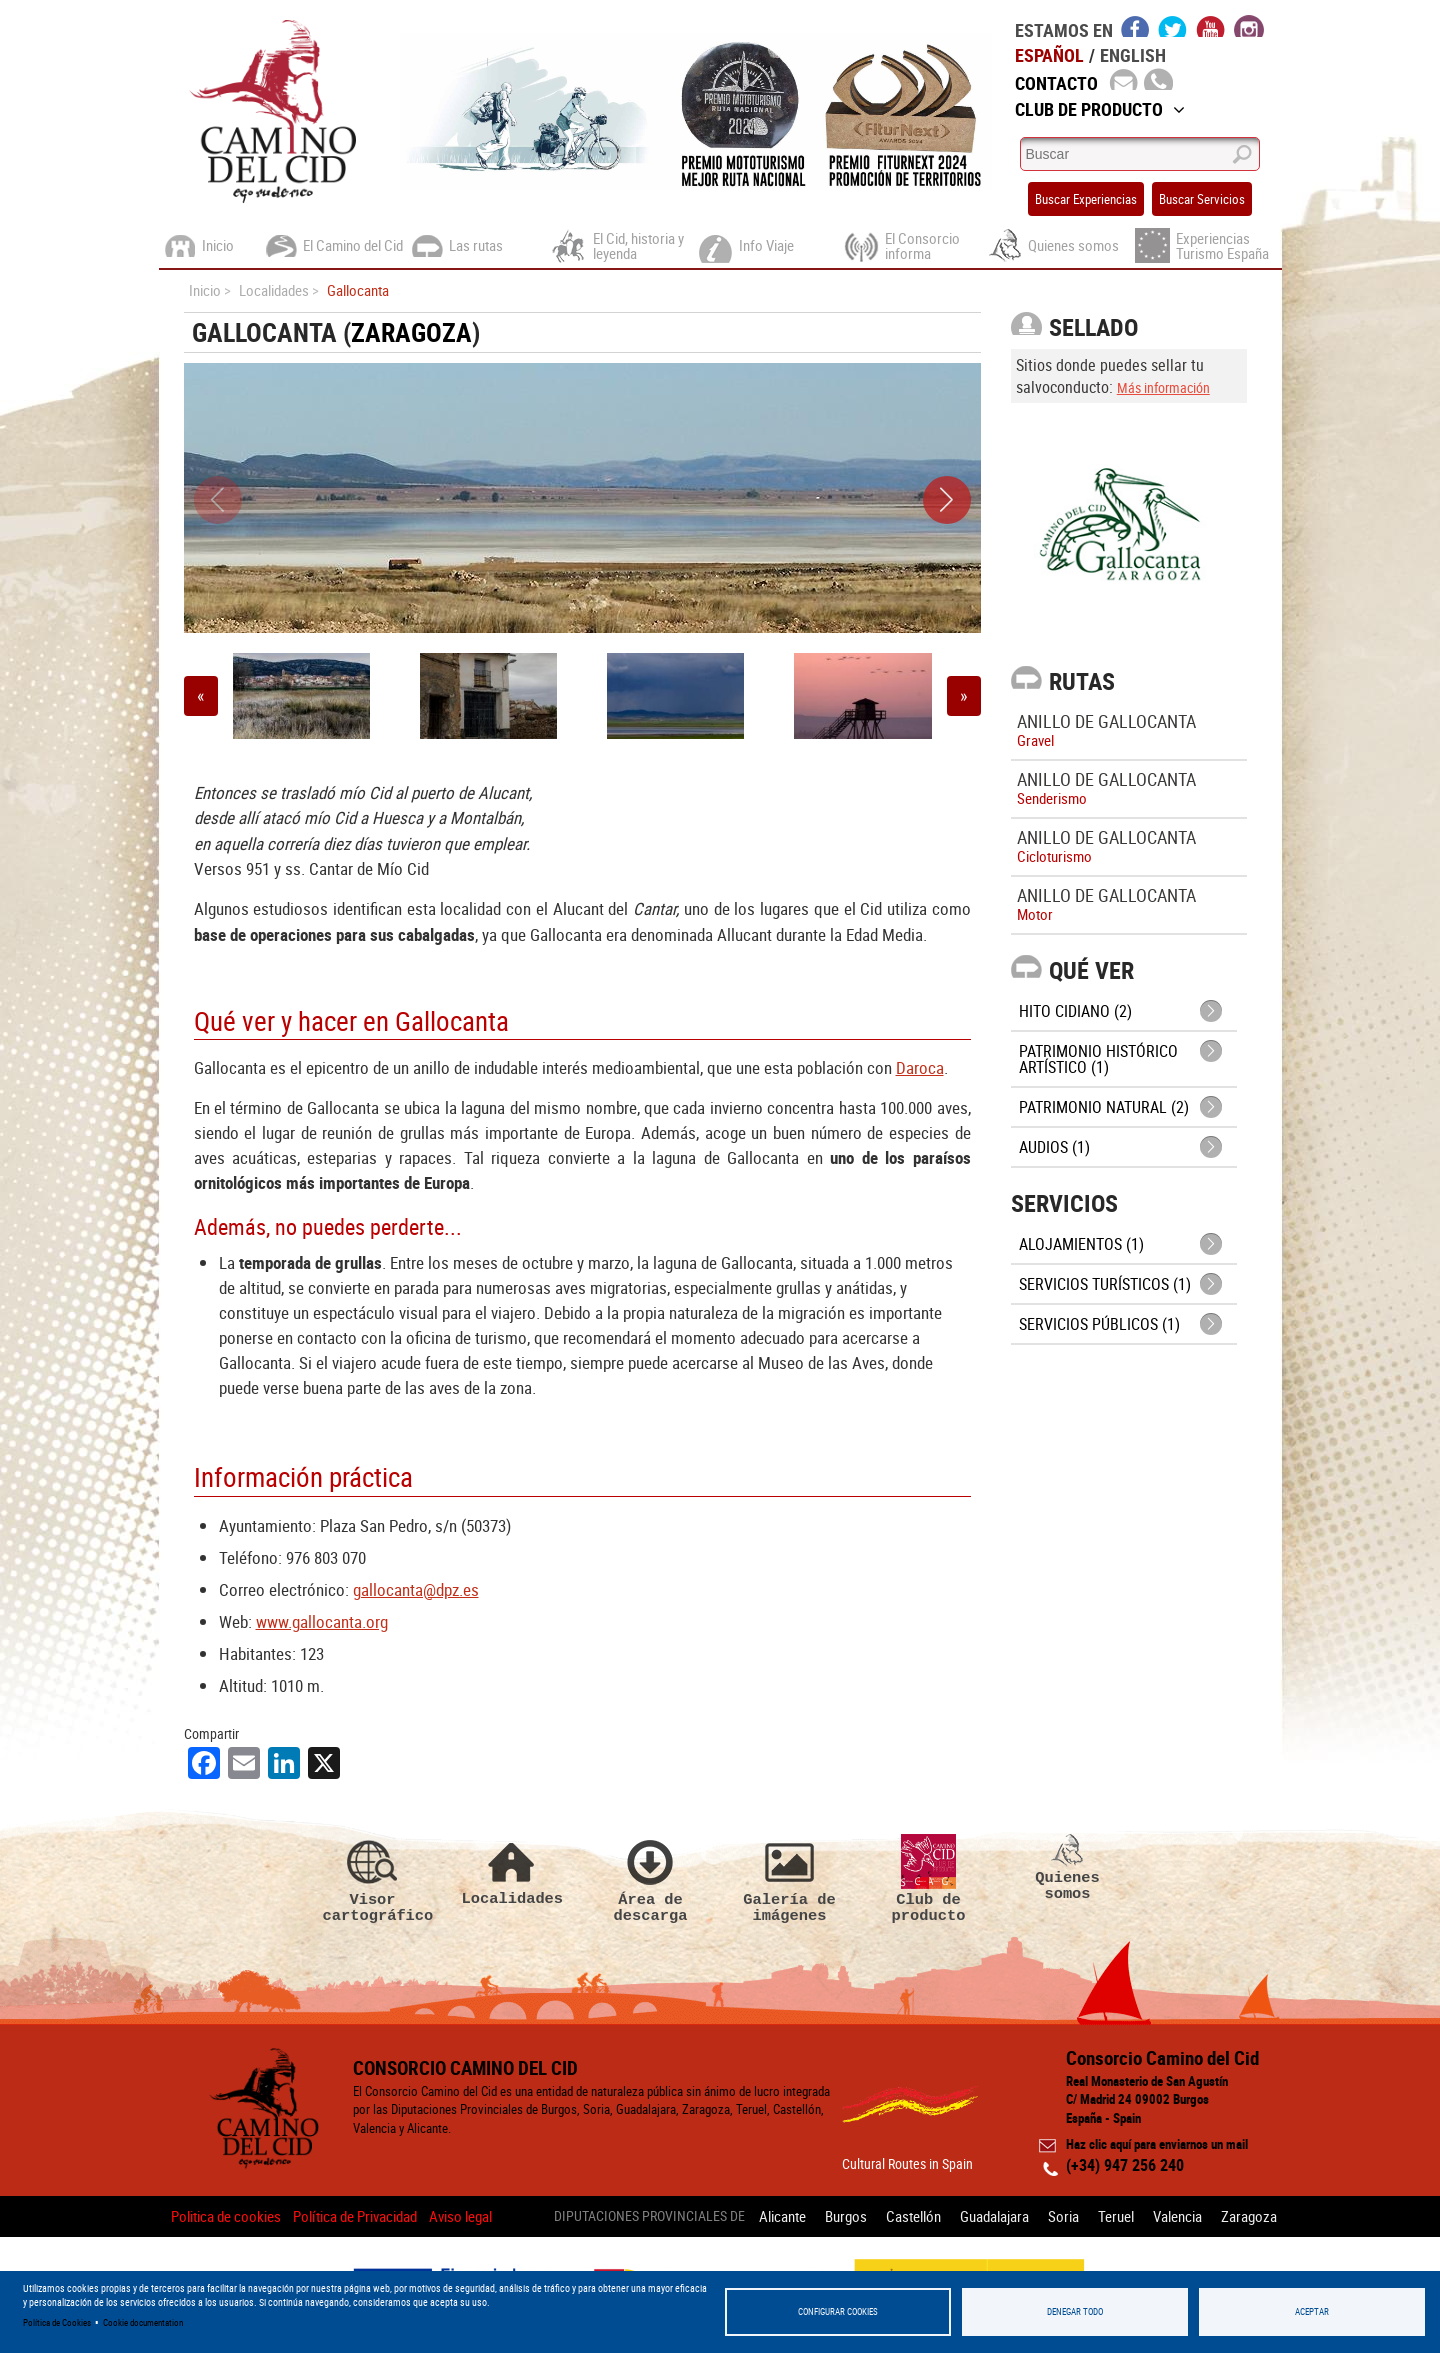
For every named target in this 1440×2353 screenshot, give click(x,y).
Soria (1063, 2216)
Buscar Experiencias (1086, 199)
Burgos (846, 2216)
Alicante (782, 2216)
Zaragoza (411, 332)
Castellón (913, 2216)
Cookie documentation (143, 2322)
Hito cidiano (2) (1075, 1011)
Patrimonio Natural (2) (1104, 1107)
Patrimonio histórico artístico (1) (1098, 1059)
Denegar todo (1075, 2311)
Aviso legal (460, 2216)
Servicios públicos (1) (1099, 1324)
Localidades (512, 1870)
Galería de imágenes (790, 1879)
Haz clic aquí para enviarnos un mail (1157, 2144)
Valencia (1177, 2216)
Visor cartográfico (373, 1879)
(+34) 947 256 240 (1125, 2165)
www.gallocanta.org (322, 1621)
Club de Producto (1100, 109)
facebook (1135, 26)
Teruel (1116, 2216)
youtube (1211, 26)
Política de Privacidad (355, 2216)
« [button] (201, 695)
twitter (1173, 26)
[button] (947, 500)
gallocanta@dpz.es (416, 1589)
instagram (1249, 26)
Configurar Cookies (838, 2311)
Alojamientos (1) (1081, 1244)
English (1133, 55)
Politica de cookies (226, 2216)
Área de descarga (651, 1879)
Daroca (920, 1067)
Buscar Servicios (1202, 199)
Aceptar (1312, 2311)
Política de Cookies (57, 2322)
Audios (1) (1054, 1147)
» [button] (964, 695)
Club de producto (929, 1879)
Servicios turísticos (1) (1105, 1284)
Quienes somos (1068, 1868)
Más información (1163, 387)
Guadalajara (994, 2216)
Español (1049, 55)
